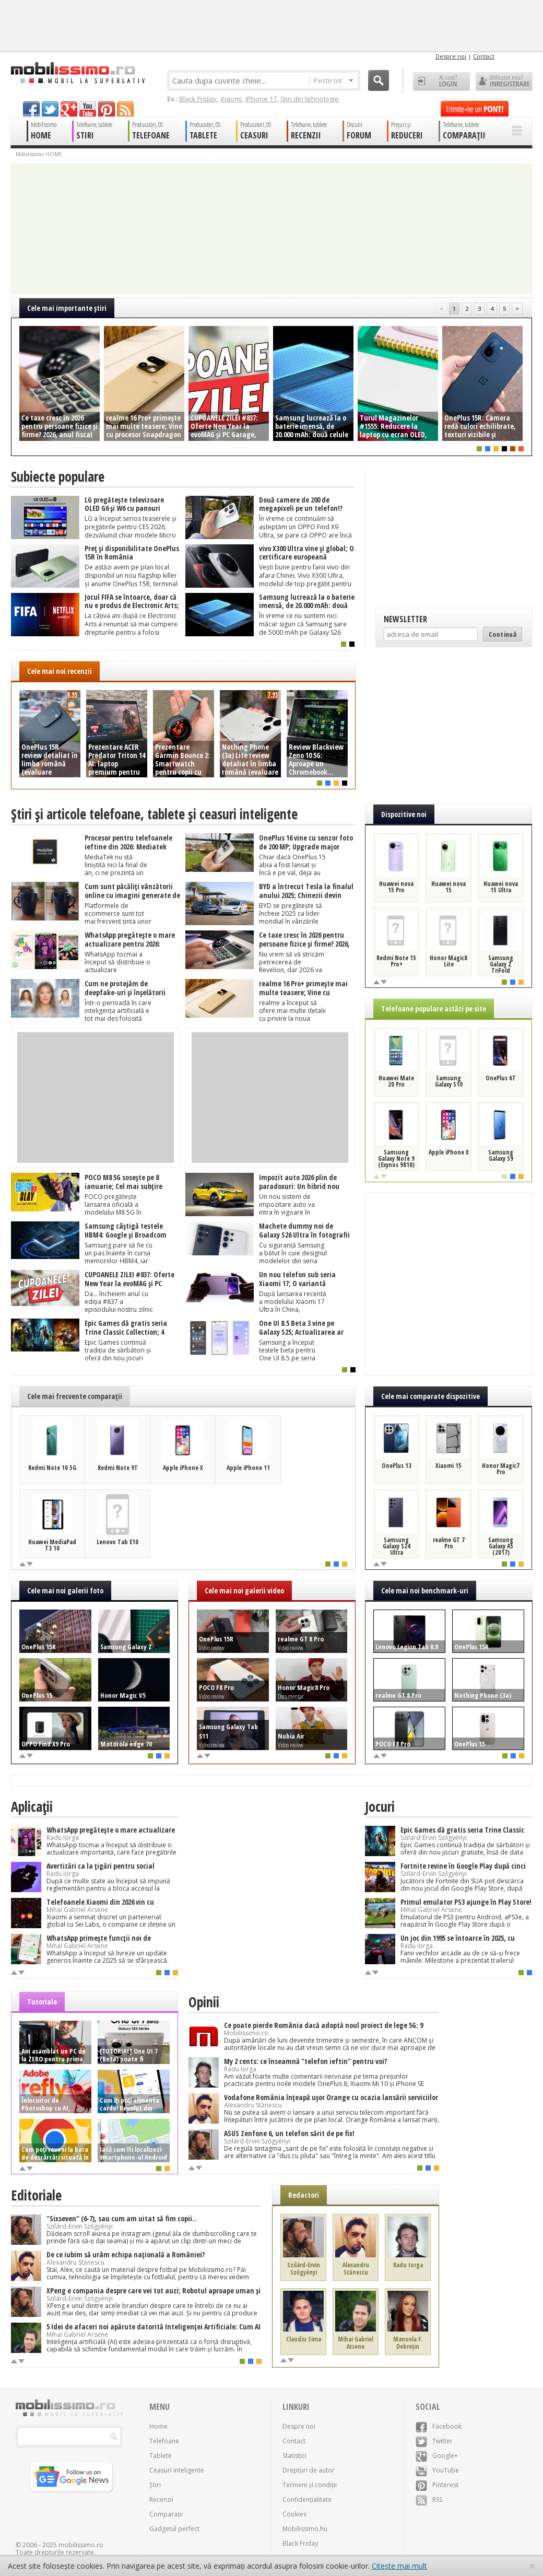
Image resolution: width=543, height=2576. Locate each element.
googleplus (69, 108)
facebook (31, 108)
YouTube (437, 2470)
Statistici (294, 2455)
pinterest (106, 108)
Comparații (166, 2514)
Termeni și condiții (309, 2484)
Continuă (502, 634)
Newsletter (405, 619)
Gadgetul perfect (174, 2528)
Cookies (294, 2514)
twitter (50, 108)
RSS (429, 2499)
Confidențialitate (307, 2499)
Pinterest (437, 2484)
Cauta (378, 80)
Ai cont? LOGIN (441, 81)
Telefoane (164, 2441)
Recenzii (161, 2499)
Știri (155, 2484)
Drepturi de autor (308, 2470)
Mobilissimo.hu (304, 2528)
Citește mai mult (399, 2566)
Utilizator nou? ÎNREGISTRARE (504, 81)
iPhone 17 (261, 98)
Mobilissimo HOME (39, 154)
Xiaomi (231, 98)
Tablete (160, 2455)
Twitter (434, 2441)
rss (125, 108)
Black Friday (198, 98)
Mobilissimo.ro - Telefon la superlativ (77, 72)
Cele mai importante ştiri (67, 308)
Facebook (439, 2426)
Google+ (437, 2455)
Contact (483, 56)
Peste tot (333, 80)
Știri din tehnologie (309, 98)
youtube (87, 108)
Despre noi (450, 56)
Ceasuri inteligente (176, 2470)
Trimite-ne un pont (475, 108)
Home (158, 2426)
